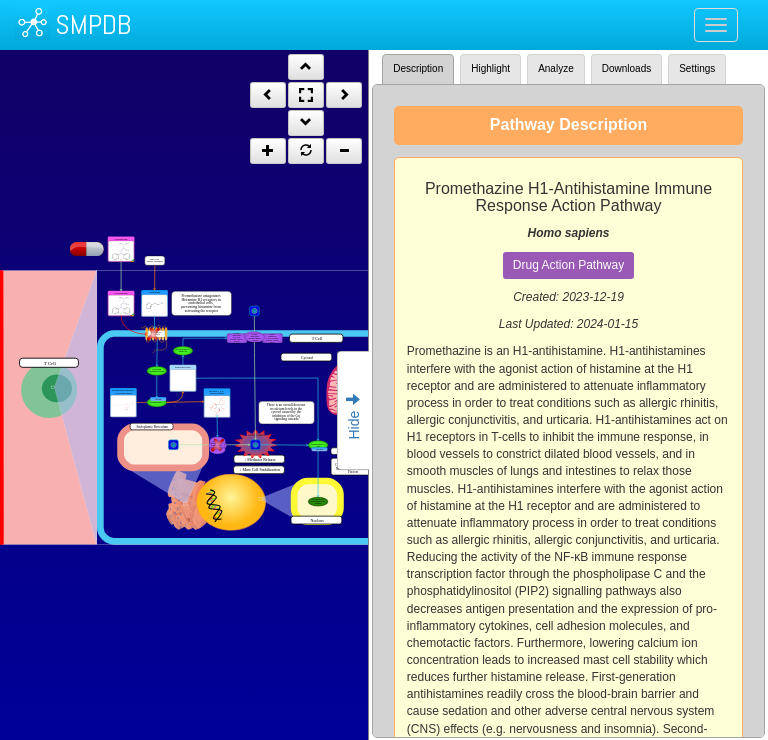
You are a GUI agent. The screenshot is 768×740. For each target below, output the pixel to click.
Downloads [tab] (626, 68)
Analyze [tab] (556, 68)
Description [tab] (418, 68)
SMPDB (93, 24)
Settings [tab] (697, 68)
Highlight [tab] (490, 68)
